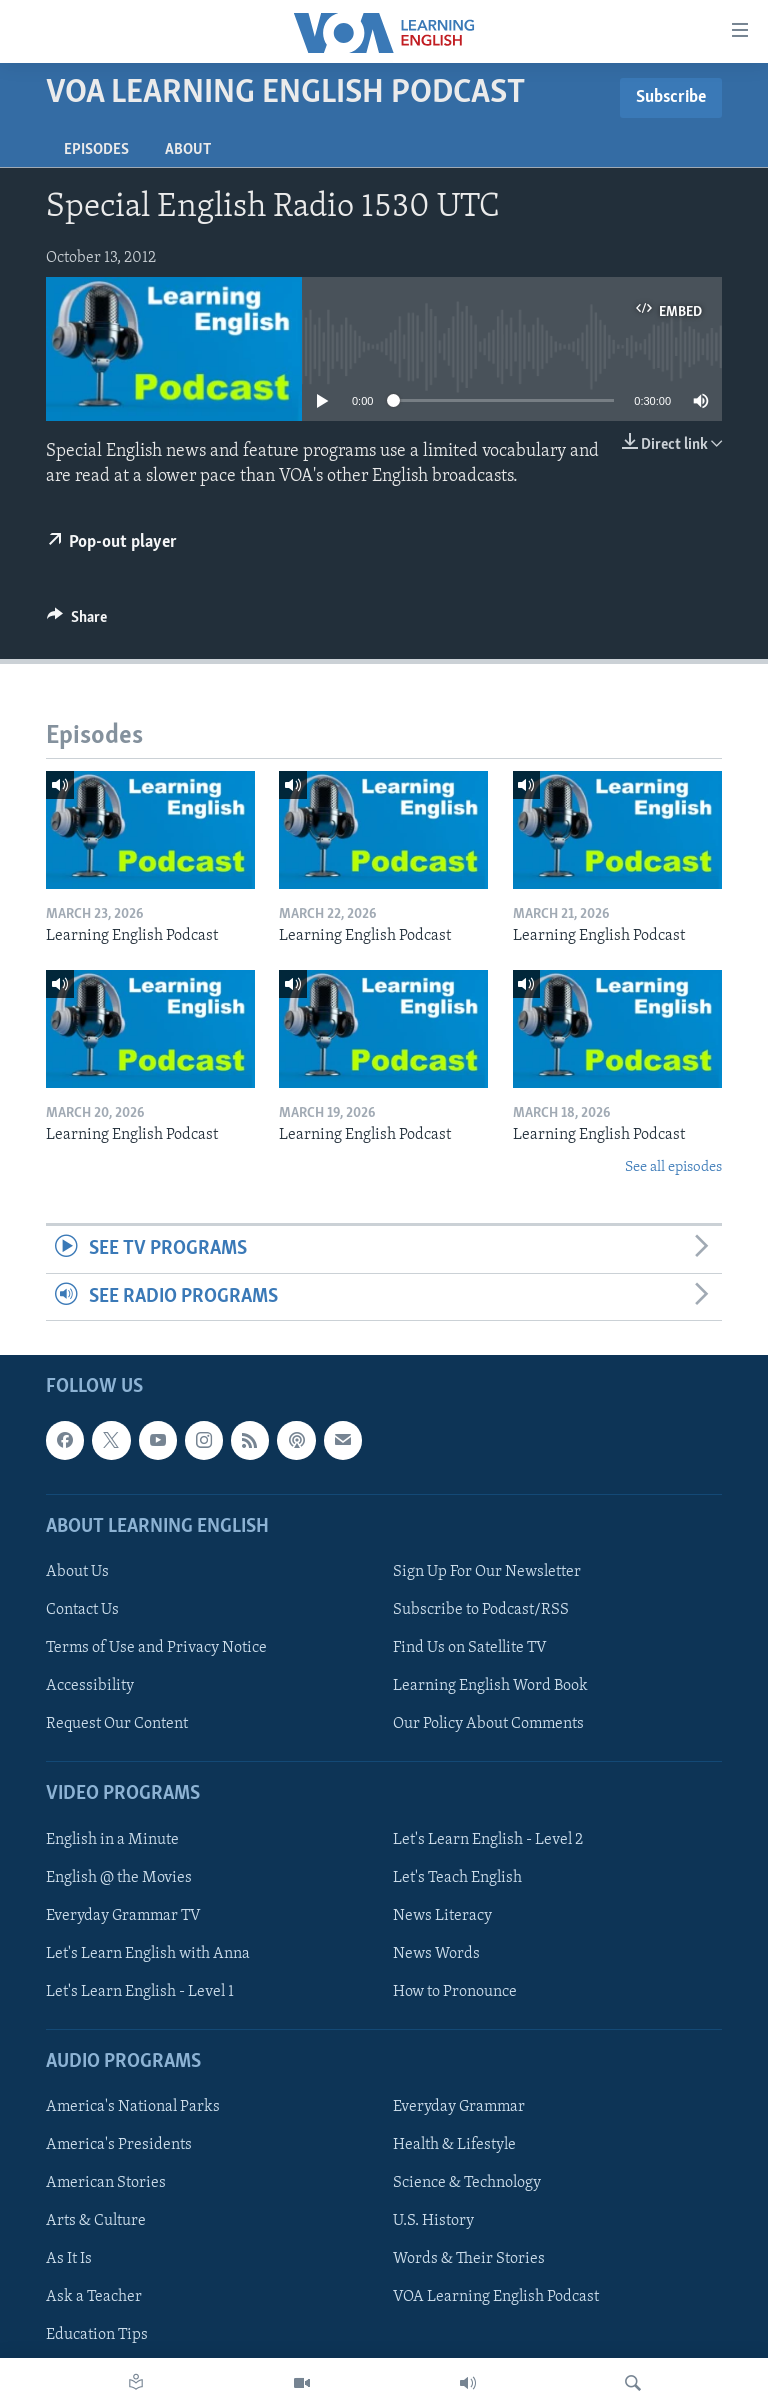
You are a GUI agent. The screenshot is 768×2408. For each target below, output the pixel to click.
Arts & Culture (96, 2221)
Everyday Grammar (459, 2107)
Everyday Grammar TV (123, 1916)
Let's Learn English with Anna (148, 1954)
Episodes (96, 150)
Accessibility (90, 1686)
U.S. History (433, 2221)
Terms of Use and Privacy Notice (156, 1648)
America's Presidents (119, 2145)
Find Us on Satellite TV (470, 1648)
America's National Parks (133, 2107)
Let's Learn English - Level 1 (140, 1992)
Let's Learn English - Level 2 (488, 1839)
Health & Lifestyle (454, 2145)
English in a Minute (112, 1839)
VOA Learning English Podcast (496, 2297)
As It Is (69, 2259)
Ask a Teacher (94, 2297)
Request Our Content (117, 1724)
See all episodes (673, 1167)
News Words (436, 1954)
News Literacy (442, 1916)
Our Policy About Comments (488, 1724)
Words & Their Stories (469, 2259)
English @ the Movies (119, 1877)
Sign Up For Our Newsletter (487, 1572)
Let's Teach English (457, 1877)
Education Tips (97, 2335)
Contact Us (82, 1610)
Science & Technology (467, 2183)
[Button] (77, 622)
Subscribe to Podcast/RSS (481, 1610)
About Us (77, 1572)
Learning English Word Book (490, 1686)
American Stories (106, 2183)
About (188, 150)
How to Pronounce (455, 1992)
